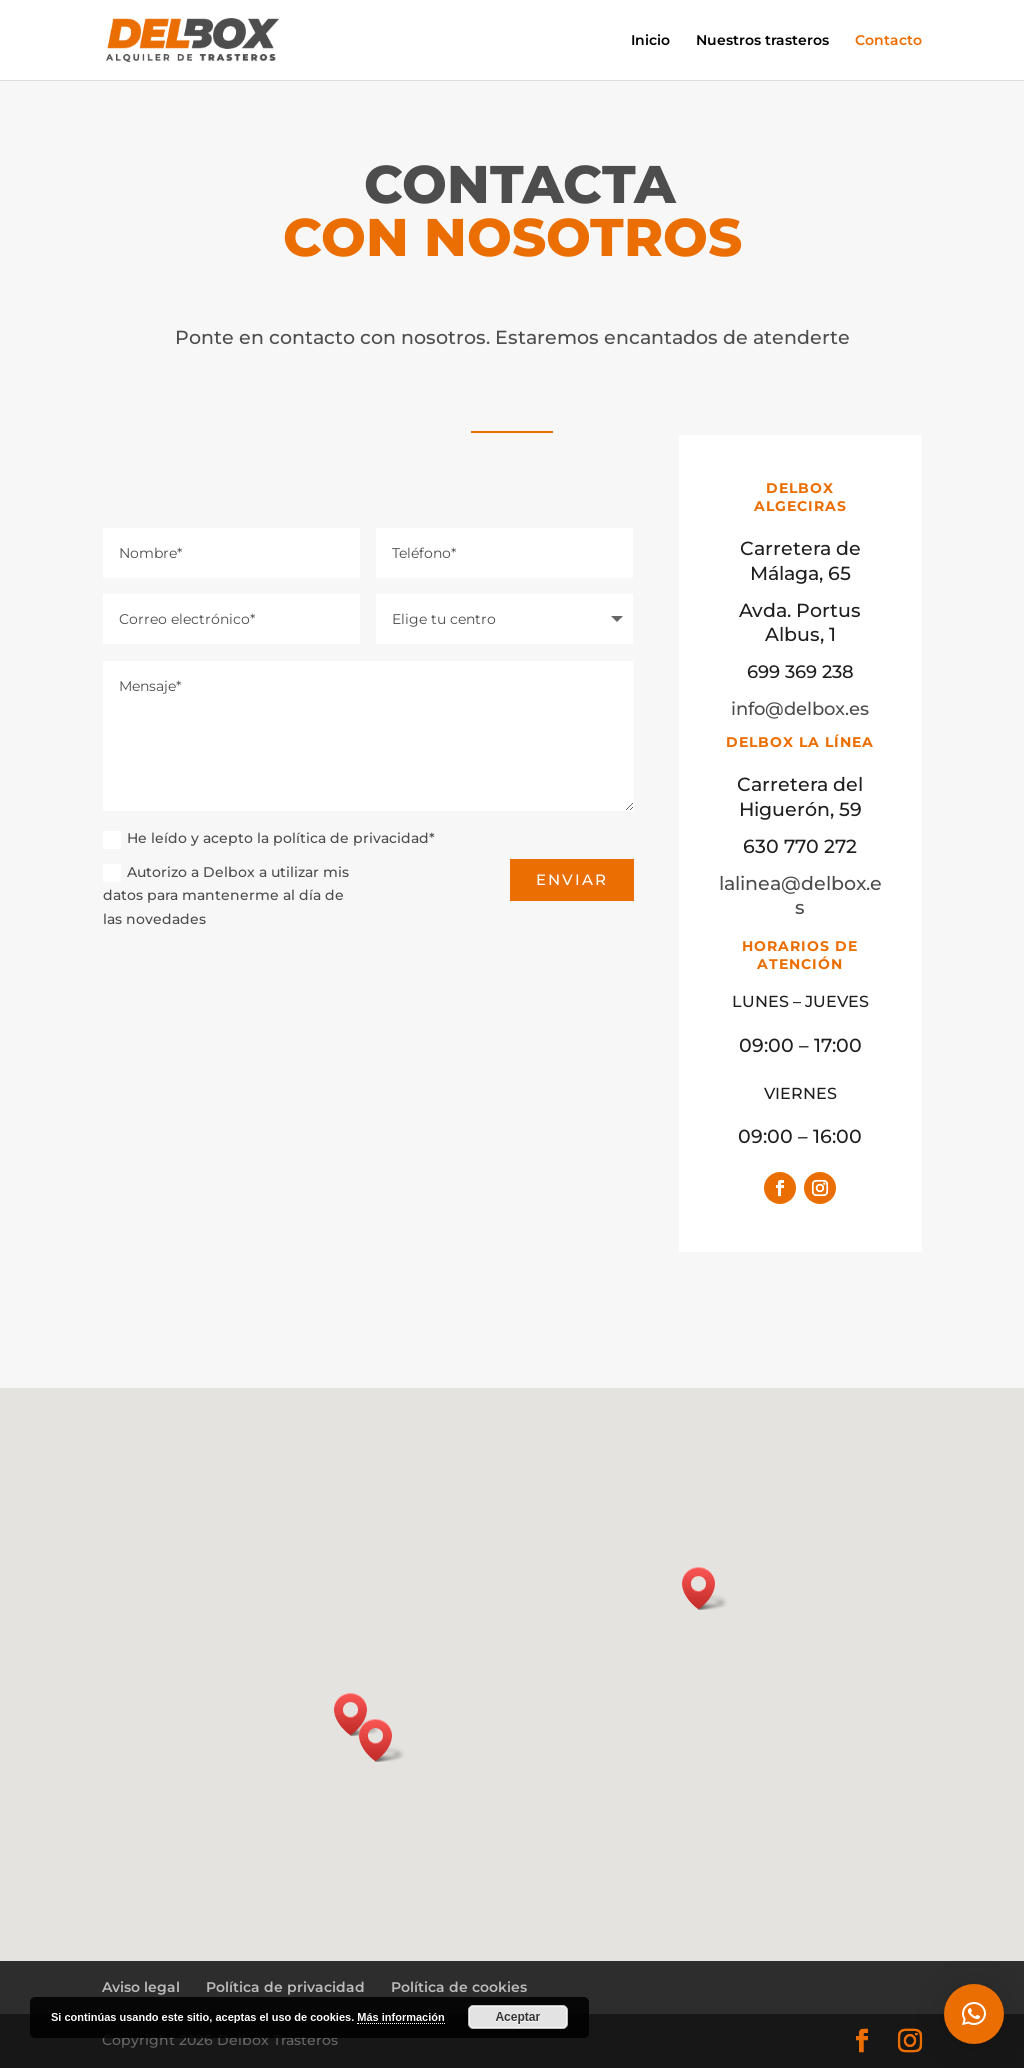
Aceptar (517, 2017)
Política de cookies (459, 1987)
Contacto (888, 41)
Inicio (650, 41)
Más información (400, 2017)
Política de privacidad (285, 1987)
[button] (382, 1740)
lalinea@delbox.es (800, 937)
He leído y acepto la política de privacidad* (269, 838)
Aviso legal (141, 1987)
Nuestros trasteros (762, 41)
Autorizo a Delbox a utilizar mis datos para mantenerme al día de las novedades (226, 896)
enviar (572, 879)
